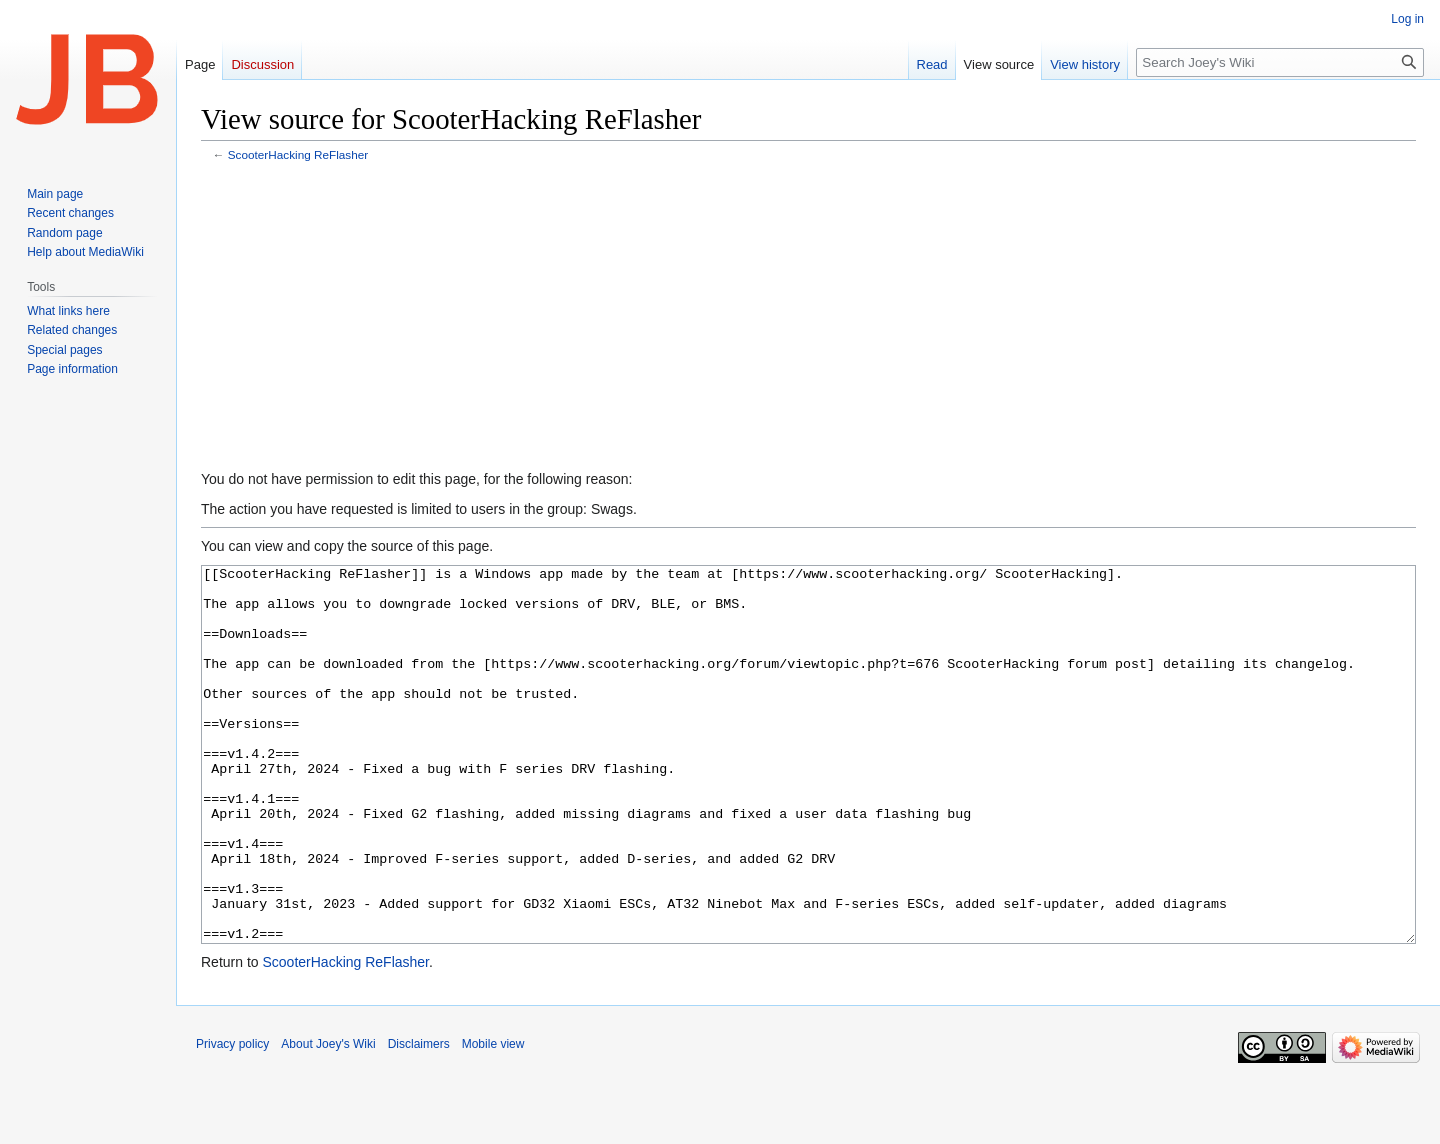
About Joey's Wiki (328, 1119)
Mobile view (493, 1119)
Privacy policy (232, 1119)
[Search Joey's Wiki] (1280, 62)
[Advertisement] (809, 318)
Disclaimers (419, 1119)
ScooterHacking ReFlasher (298, 154)
